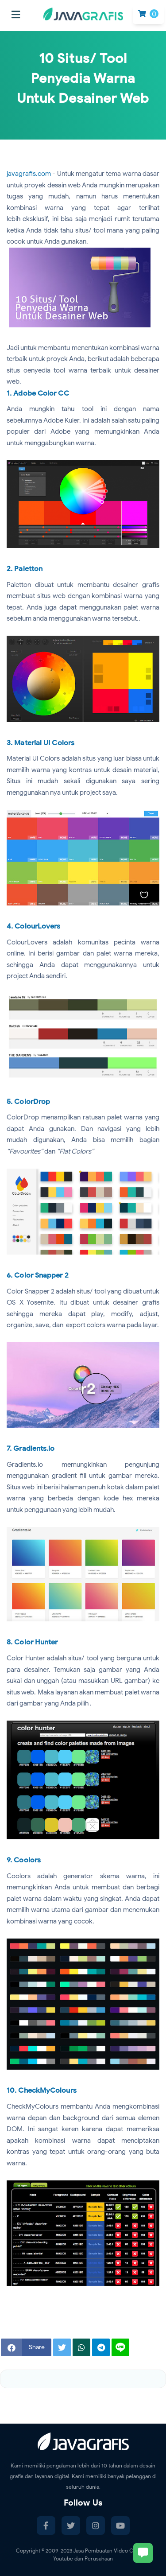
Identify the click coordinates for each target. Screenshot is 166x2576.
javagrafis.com (29, 174)
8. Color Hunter (32, 1642)
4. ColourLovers (34, 926)
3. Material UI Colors (40, 742)
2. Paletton (24, 568)
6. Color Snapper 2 (38, 1275)
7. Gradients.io (31, 1448)
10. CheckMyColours (42, 2090)
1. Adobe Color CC (38, 393)
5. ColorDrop (28, 1101)
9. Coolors (24, 1860)
